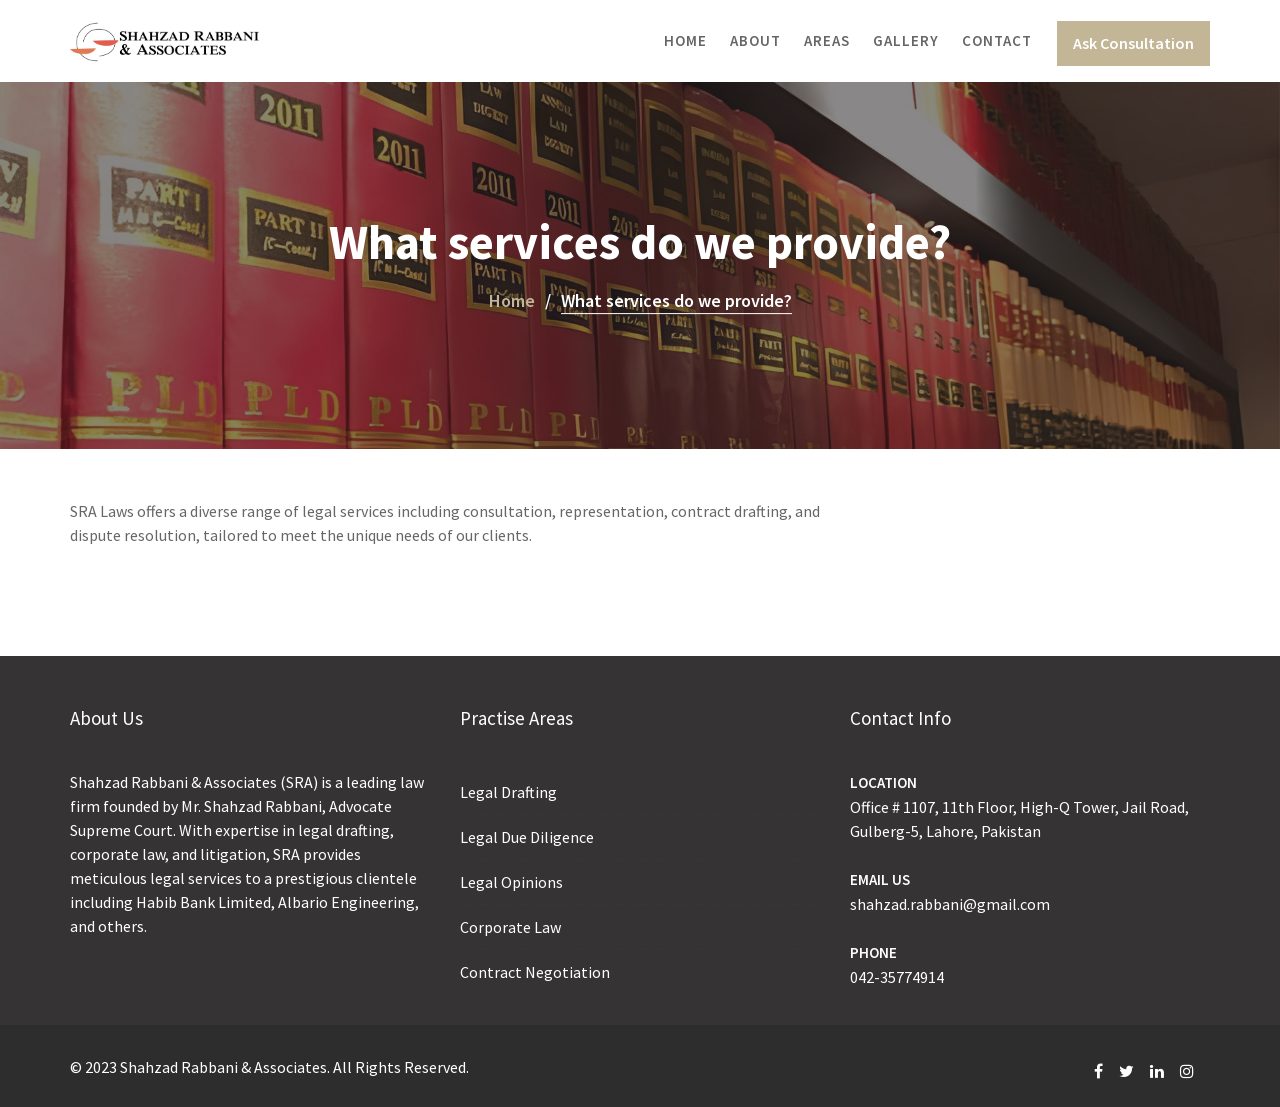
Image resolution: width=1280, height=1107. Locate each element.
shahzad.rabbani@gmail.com (950, 904)
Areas (827, 40)
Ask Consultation (1133, 43)
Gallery (906, 40)
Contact (997, 40)
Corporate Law (510, 927)
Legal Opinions (511, 882)
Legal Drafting (508, 792)
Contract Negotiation (535, 972)
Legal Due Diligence (527, 837)
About (755, 40)
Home (685, 40)
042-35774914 (897, 977)
